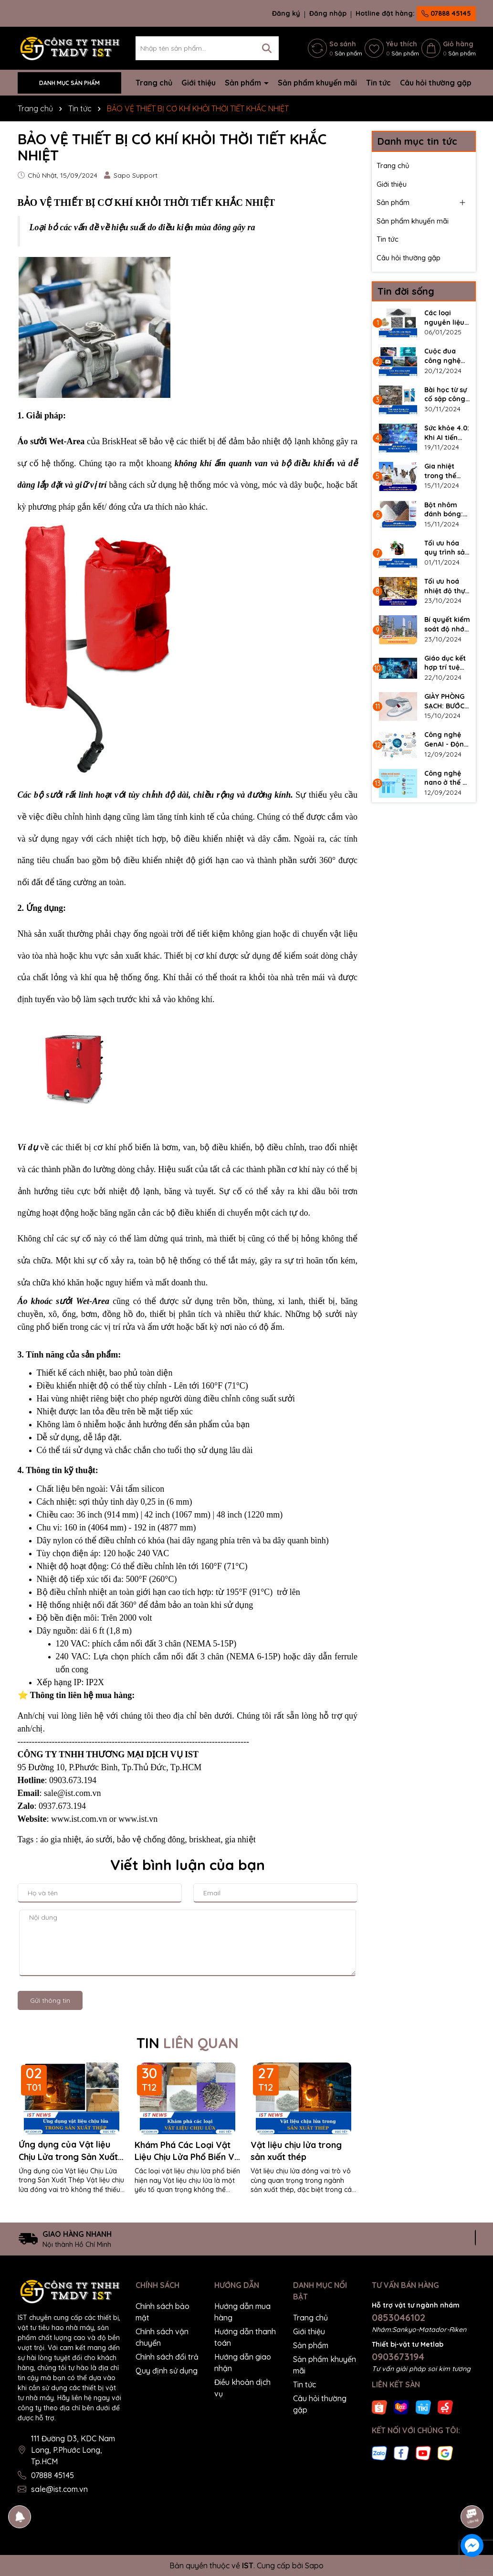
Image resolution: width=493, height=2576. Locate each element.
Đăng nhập (327, 13)
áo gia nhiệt (60, 1839)
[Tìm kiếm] (266, 48)
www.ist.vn (137, 1819)
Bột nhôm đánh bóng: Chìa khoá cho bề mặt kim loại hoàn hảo (447, 510)
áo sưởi (99, 1839)
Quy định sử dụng (167, 2370)
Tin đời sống (406, 291)
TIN (187, 2043)
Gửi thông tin (50, 2000)
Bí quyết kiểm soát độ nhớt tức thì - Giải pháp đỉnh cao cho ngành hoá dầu (447, 624)
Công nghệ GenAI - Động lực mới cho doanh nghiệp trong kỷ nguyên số (447, 739)
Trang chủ (154, 82)
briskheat (204, 1839)
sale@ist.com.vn (59, 2489)
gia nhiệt (240, 1839)
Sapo (314, 2565)
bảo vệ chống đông (151, 1839)
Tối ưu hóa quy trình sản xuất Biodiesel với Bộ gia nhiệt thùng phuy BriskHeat (446, 548)
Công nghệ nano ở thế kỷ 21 (447, 778)
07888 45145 (446, 13)
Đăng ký (286, 13)
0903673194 (398, 2356)
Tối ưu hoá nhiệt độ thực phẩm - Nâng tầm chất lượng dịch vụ (446, 586)
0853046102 (398, 2317)
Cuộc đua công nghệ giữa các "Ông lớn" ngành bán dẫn (442, 356)
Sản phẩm (244, 82)
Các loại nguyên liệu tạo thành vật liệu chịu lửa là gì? (447, 318)
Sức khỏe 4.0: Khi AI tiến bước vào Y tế (446, 433)
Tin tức (378, 82)
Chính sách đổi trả (167, 2357)
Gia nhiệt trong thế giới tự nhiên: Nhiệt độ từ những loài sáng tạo (446, 471)
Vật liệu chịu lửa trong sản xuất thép (296, 2150)
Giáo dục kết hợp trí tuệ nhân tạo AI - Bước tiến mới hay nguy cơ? (447, 663)
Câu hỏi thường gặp (436, 82)
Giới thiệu (198, 82)
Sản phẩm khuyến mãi (317, 82)
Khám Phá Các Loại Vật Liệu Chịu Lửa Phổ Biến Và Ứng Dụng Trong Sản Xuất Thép (187, 2151)
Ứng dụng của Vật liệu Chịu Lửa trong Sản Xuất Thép (68, 2151)
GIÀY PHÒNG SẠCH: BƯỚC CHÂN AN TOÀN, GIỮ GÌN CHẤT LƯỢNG (444, 701)
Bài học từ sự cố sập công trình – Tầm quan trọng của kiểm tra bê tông (445, 394)
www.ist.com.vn (79, 1819)
